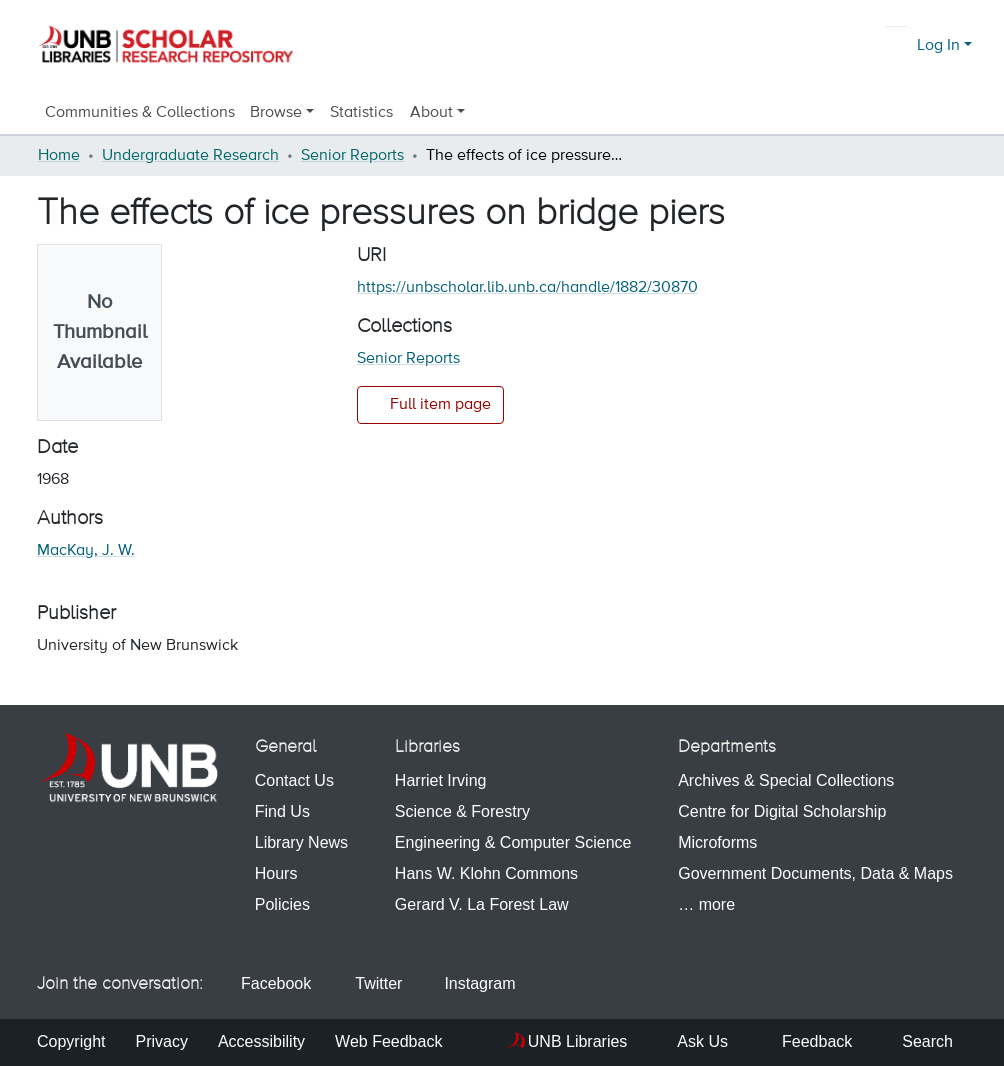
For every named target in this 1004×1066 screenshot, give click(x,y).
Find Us (282, 811)
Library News (301, 842)
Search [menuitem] (917, 1041)
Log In (938, 46)
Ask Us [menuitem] (692, 1041)
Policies (282, 904)
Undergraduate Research (190, 156)
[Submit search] (898, 46)
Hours (276, 873)
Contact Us (294, 780)
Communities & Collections (140, 113)
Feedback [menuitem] (805, 1041)
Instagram (470, 983)
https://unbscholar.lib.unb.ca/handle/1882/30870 (527, 288)
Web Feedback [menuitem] (388, 1041)
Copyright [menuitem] (71, 1041)
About (432, 113)
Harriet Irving (441, 780)
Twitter (368, 983)
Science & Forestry (462, 811)
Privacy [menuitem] (161, 1041)
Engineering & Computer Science (513, 842)
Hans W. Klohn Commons (486, 873)
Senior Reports (352, 156)
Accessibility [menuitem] (261, 1041)
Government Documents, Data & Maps (815, 873)
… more (706, 904)
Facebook (269, 983)
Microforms (717, 842)
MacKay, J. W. (86, 551)
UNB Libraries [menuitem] (578, 1041)
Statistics (362, 113)
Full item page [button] (430, 404)
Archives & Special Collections (786, 780)
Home (59, 156)
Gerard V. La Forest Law (482, 904)
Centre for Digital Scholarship (782, 811)
